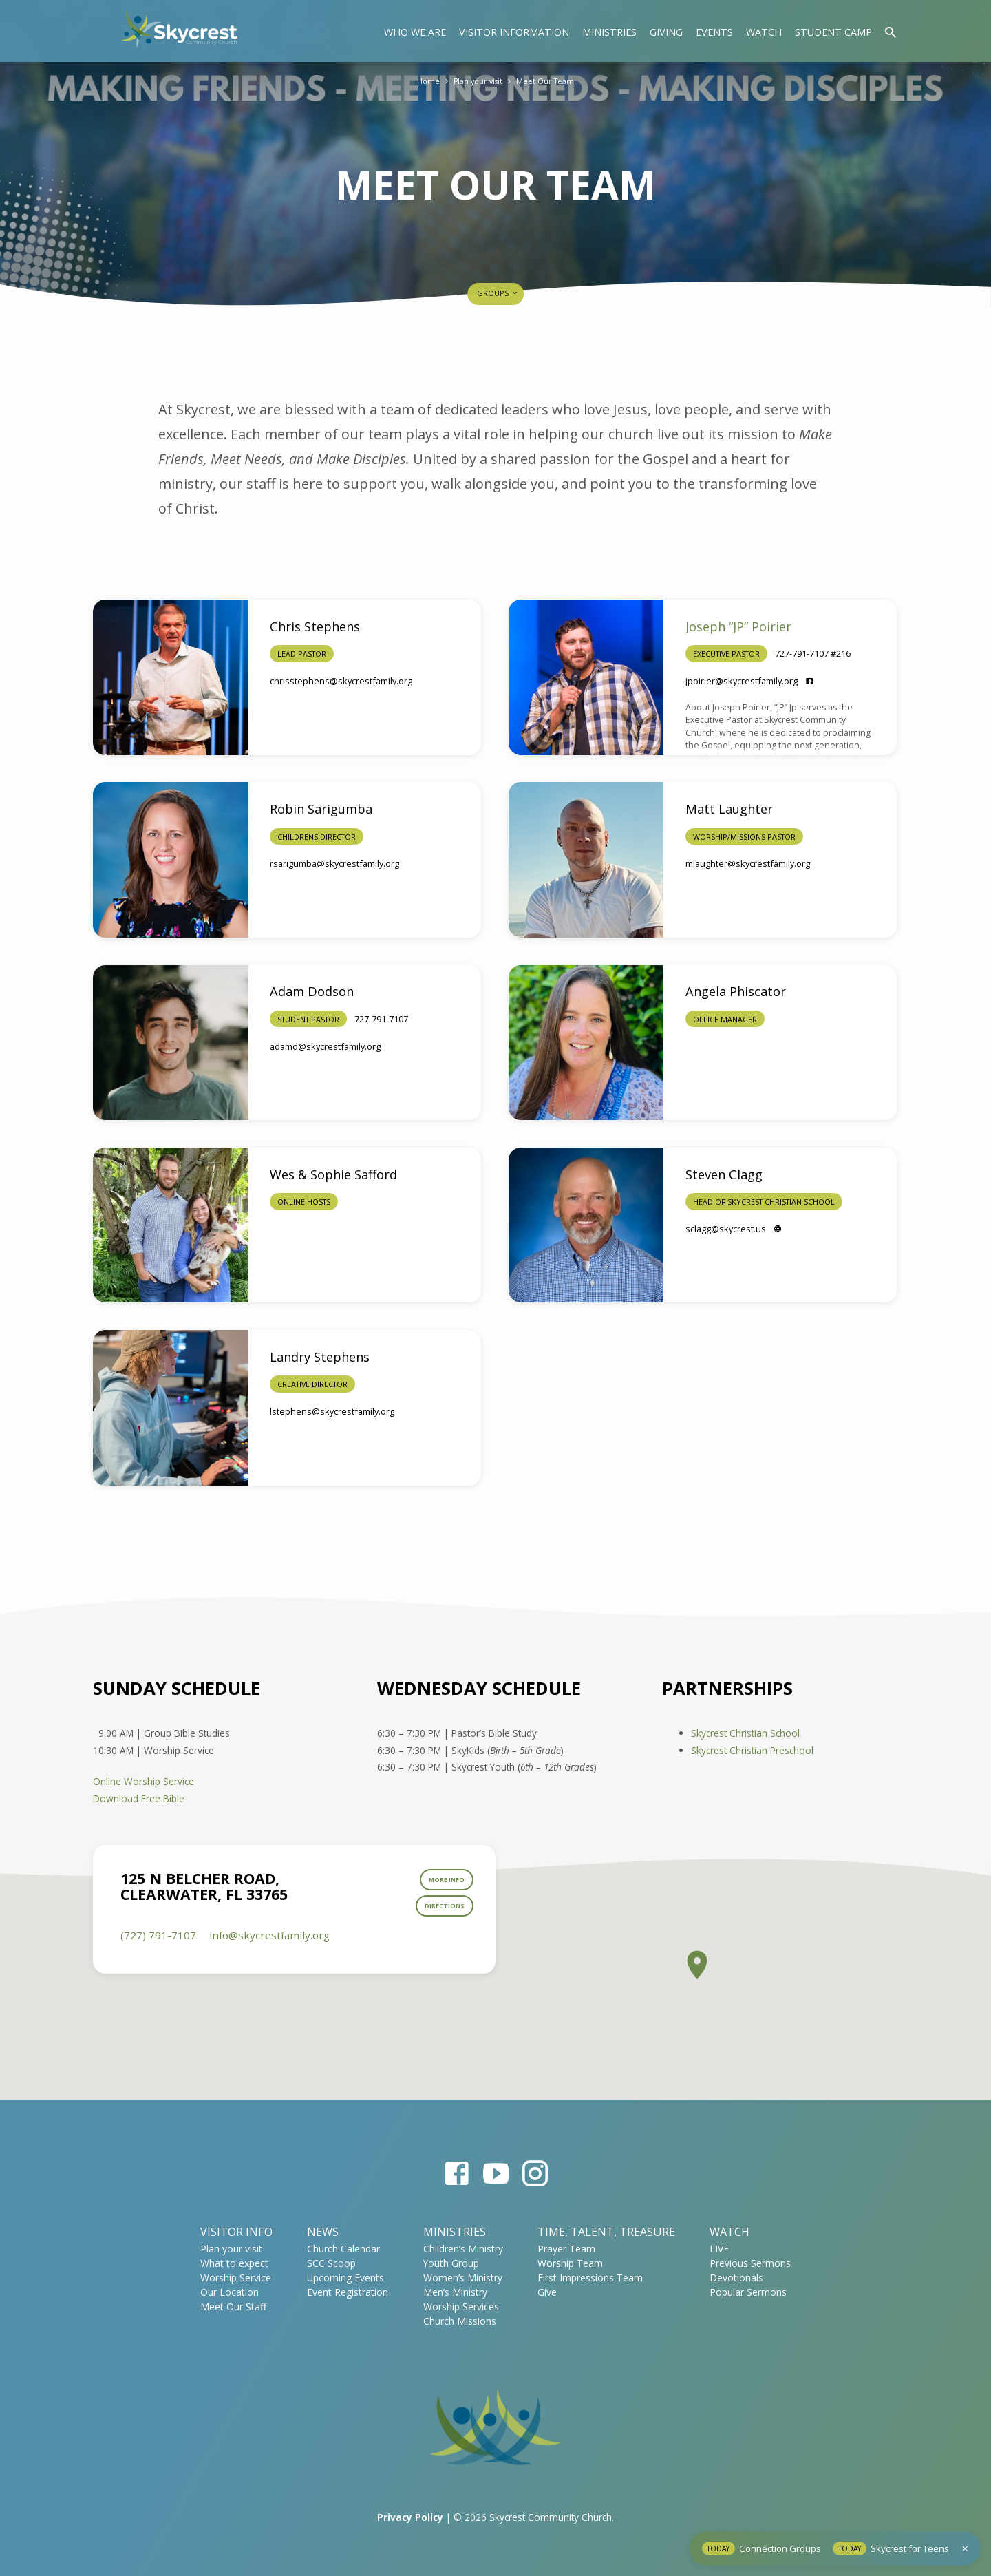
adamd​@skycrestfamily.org (325, 1046)
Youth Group (451, 2263)
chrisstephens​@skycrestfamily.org (341, 681)
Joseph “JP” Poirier (738, 626)
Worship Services (461, 2306)
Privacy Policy (410, 2517)
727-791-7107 (381, 1019)
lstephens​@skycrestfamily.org (332, 1411)
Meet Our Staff (233, 2306)
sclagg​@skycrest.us (725, 1229)
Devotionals (736, 2277)
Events (714, 32)
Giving (666, 32)
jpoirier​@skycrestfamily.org (741, 681)
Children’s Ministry (463, 2248)
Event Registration (347, 2292)
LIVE (719, 2248)
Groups (498, 293)
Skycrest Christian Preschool (752, 1750)
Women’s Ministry (462, 2277)
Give (547, 2292)
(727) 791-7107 (158, 1948)
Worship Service (235, 2277)
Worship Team (570, 2263)
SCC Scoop (331, 2263)
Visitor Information (514, 32)
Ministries (609, 32)
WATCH (729, 2231)
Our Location (229, 2292)
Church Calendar (343, 2248)
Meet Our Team (550, 81)
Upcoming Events (345, 2277)
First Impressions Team (590, 2277)
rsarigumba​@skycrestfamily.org (334, 863)
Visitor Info (236, 2231)
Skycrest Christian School (745, 1733)
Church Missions (459, 2320)
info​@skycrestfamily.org (269, 1948)
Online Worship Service (143, 1781)
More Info (439, 1884)
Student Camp (833, 32)
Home (421, 81)
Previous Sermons (750, 2263)
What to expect (234, 2263)
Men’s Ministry (455, 2292)
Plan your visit (476, 81)
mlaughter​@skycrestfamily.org (747, 863)
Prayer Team (566, 2248)
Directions (437, 1917)
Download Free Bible (138, 1798)
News (323, 2231)
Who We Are (415, 32)
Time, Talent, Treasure (606, 2231)
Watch (764, 32)
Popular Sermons (748, 2292)
